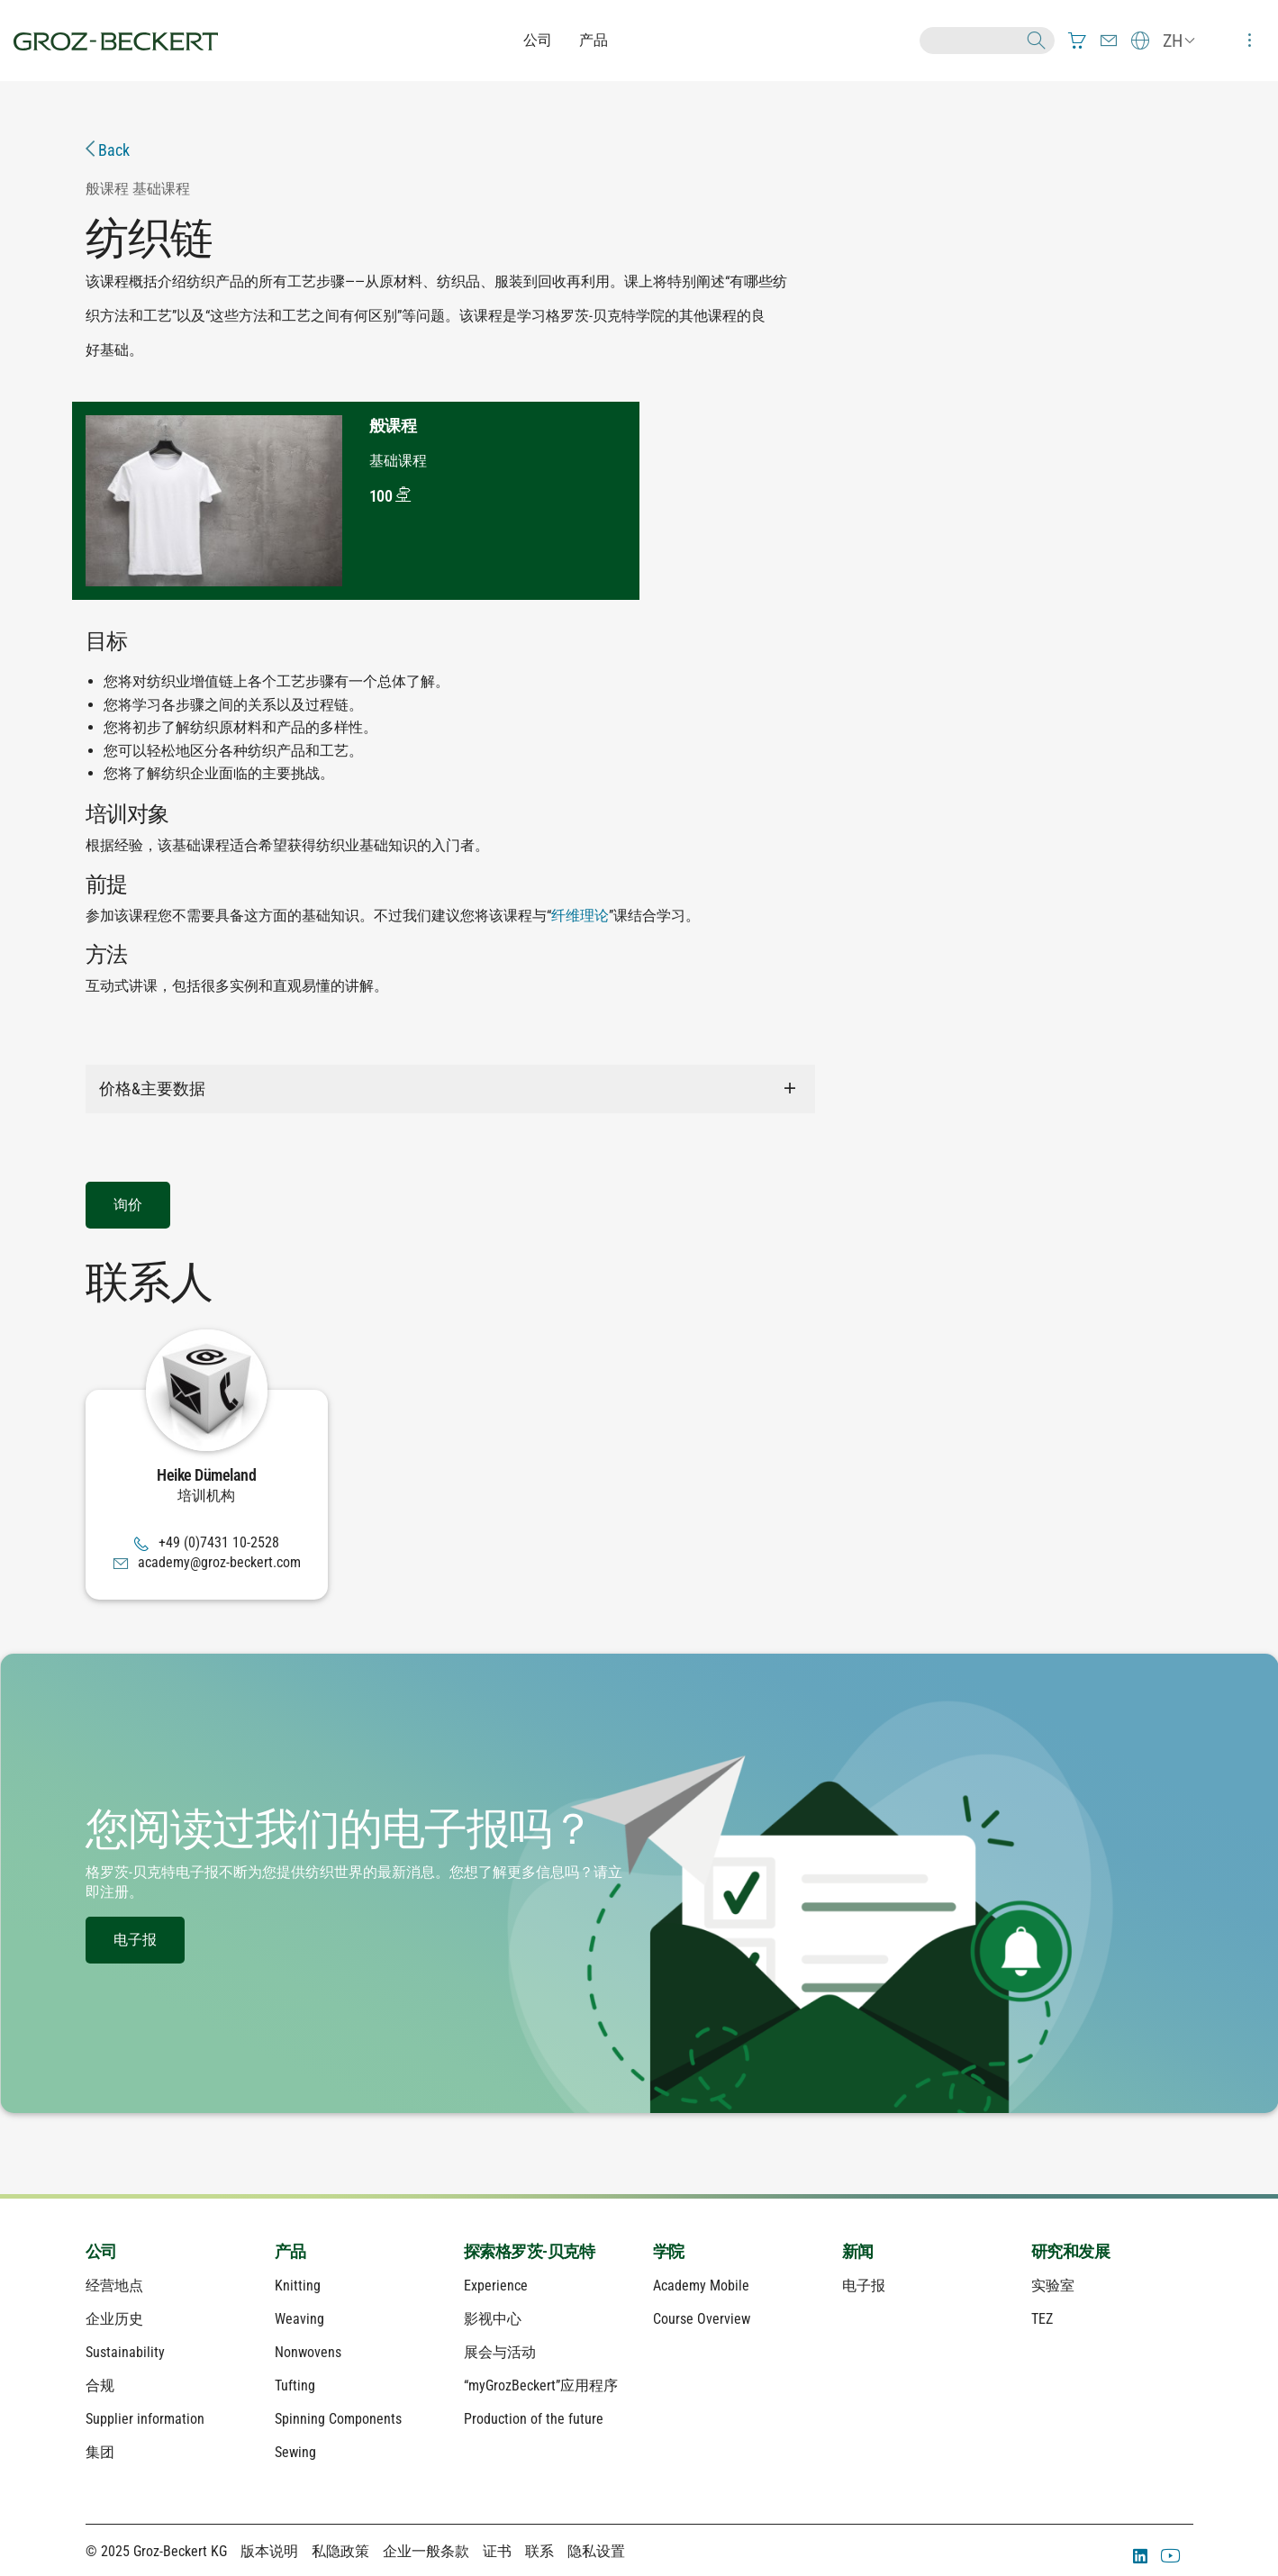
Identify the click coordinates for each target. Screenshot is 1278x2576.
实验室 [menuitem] (1052, 2285)
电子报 (135, 1939)
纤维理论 (580, 915)
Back (108, 150)
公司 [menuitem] (101, 2251)
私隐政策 (340, 2551)
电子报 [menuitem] (863, 2285)
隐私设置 (596, 2551)
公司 (537, 40)
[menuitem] (1077, 41)
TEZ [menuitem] (1042, 2318)
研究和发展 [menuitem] (1070, 2251)
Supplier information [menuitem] (145, 2418)
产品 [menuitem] (290, 2251)
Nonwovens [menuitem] (308, 2352)
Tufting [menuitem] (295, 2385)
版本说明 (269, 2551)
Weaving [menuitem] (299, 2318)
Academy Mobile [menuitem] (701, 2285)
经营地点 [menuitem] (114, 2285)
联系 (539, 2551)
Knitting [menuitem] (298, 2285)
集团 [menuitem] (100, 2452)
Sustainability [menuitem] (125, 2352)
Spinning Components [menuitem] (338, 2418)
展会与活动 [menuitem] (500, 2352)
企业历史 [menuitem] (114, 2318)
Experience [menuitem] (496, 2285)
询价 (127, 1204)
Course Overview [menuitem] (701, 2318)
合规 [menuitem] (100, 2385)
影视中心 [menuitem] (492, 2318)
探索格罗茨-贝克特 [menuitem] (529, 2251)
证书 (497, 2551)
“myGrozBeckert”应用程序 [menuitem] (541, 2385)
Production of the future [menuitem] (533, 2418)
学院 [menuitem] (668, 2251)
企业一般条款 (426, 2551)
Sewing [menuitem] (295, 2452)
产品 (593, 40)
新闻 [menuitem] (858, 2251)
